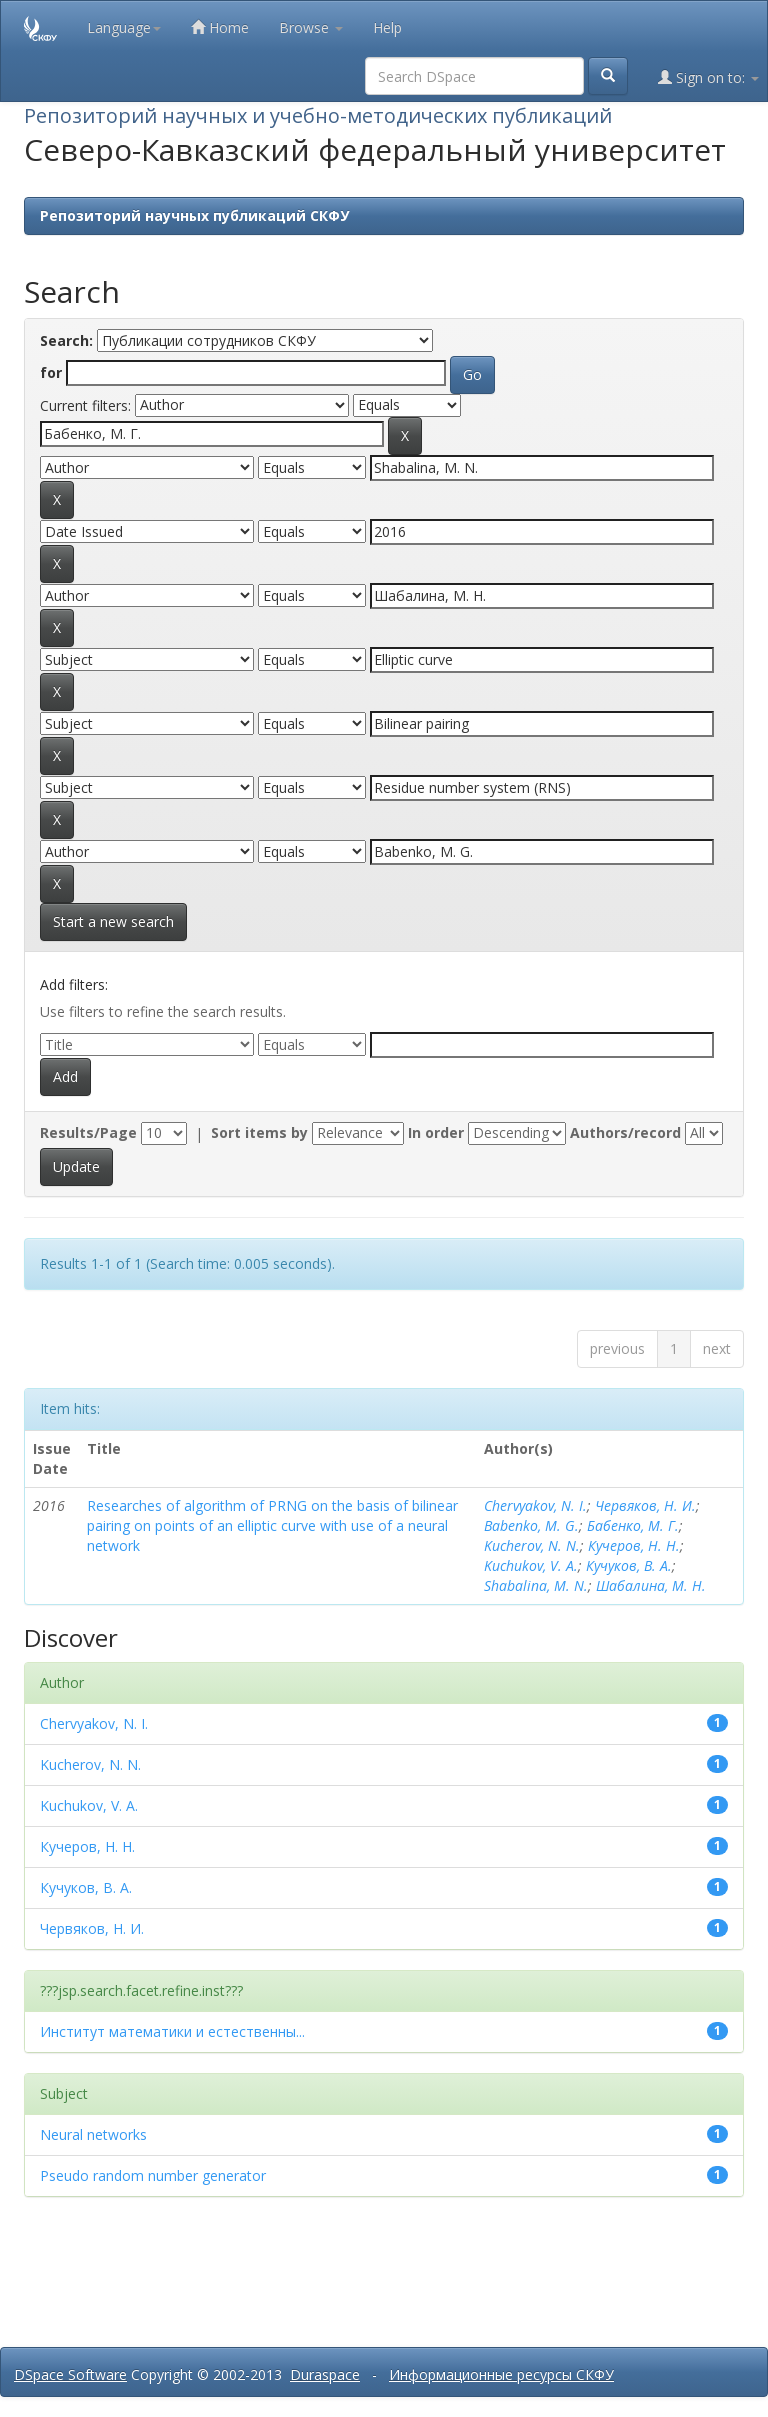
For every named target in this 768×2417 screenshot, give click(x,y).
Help (387, 27)
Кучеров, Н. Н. (634, 1545)
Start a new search (113, 921)
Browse (311, 27)
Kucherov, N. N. (532, 1545)
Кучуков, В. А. (629, 1565)
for (51, 372)
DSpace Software (70, 2374)
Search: (66, 340)
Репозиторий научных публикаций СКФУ (194, 215)
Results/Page (88, 1132)
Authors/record (625, 1132)
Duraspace (325, 2374)
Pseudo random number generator (153, 2175)
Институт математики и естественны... (172, 2031)
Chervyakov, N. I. (535, 1505)
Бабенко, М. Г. (633, 1525)
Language (124, 27)
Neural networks (93, 2134)
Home (220, 27)
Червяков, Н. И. (645, 1505)
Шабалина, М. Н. (651, 1585)
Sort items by (259, 1132)
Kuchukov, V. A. (531, 1565)
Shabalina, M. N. (536, 1585)
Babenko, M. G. (531, 1525)
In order (436, 1132)
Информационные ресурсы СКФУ (501, 2374)
